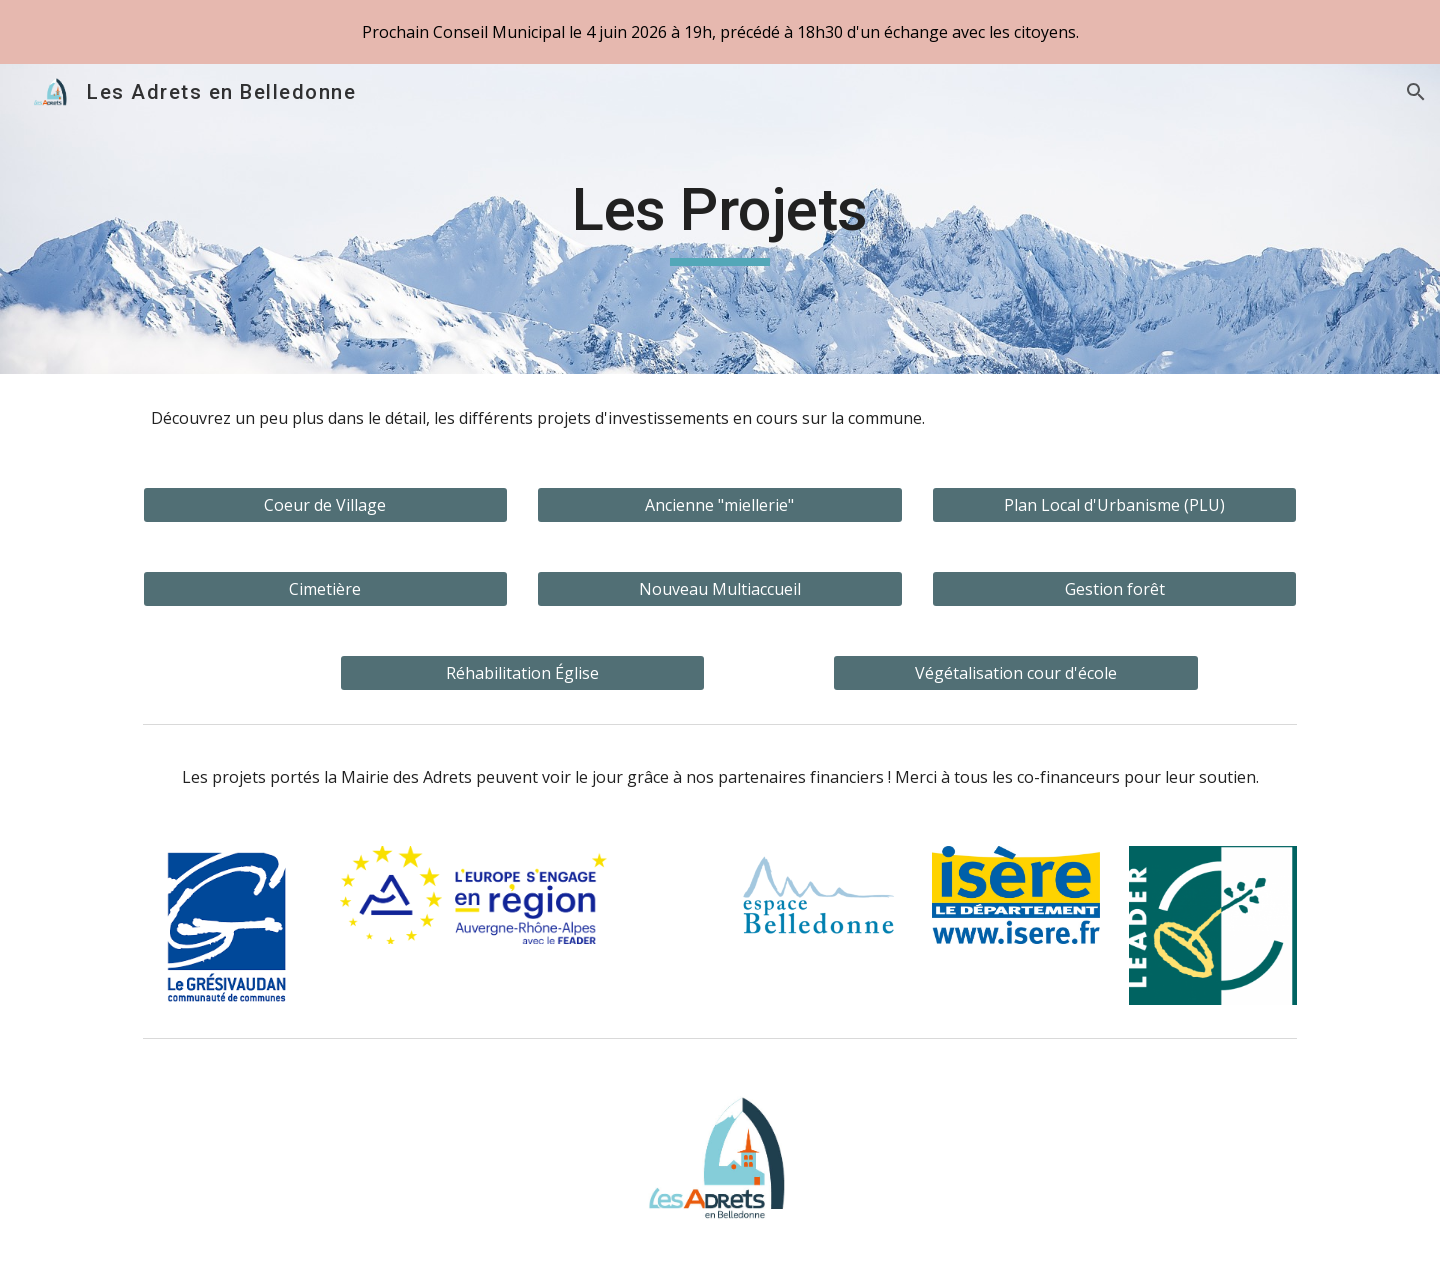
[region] (720, 32)
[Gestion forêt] (1114, 589)
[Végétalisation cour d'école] (1015, 673)
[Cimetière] (325, 589)
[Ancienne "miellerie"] (719, 505)
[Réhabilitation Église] (522, 673)
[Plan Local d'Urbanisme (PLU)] (1114, 505)
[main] (720, 219)
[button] (1416, 92)
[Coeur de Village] (325, 505)
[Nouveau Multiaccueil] (719, 589)
